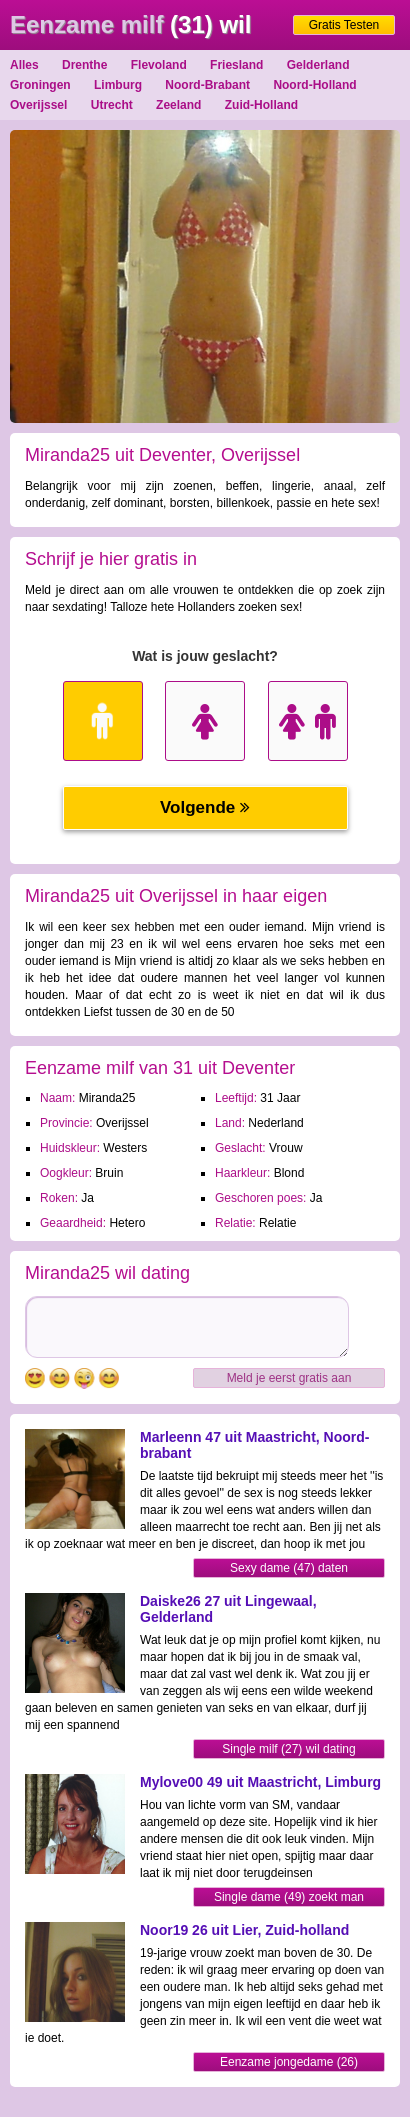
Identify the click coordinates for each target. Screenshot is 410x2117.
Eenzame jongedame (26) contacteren (289, 2063)
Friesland (236, 65)
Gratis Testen (344, 25)
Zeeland (178, 105)
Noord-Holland (314, 85)
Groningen (40, 85)
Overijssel (38, 105)
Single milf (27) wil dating (288, 1749)
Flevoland (159, 65)
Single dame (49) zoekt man (289, 1897)
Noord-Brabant (207, 85)
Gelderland (318, 65)
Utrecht (112, 105)
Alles (24, 65)
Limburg (118, 85)
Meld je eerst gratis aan (289, 1378)
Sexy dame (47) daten (289, 1568)
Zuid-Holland (261, 105)
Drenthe (84, 65)
